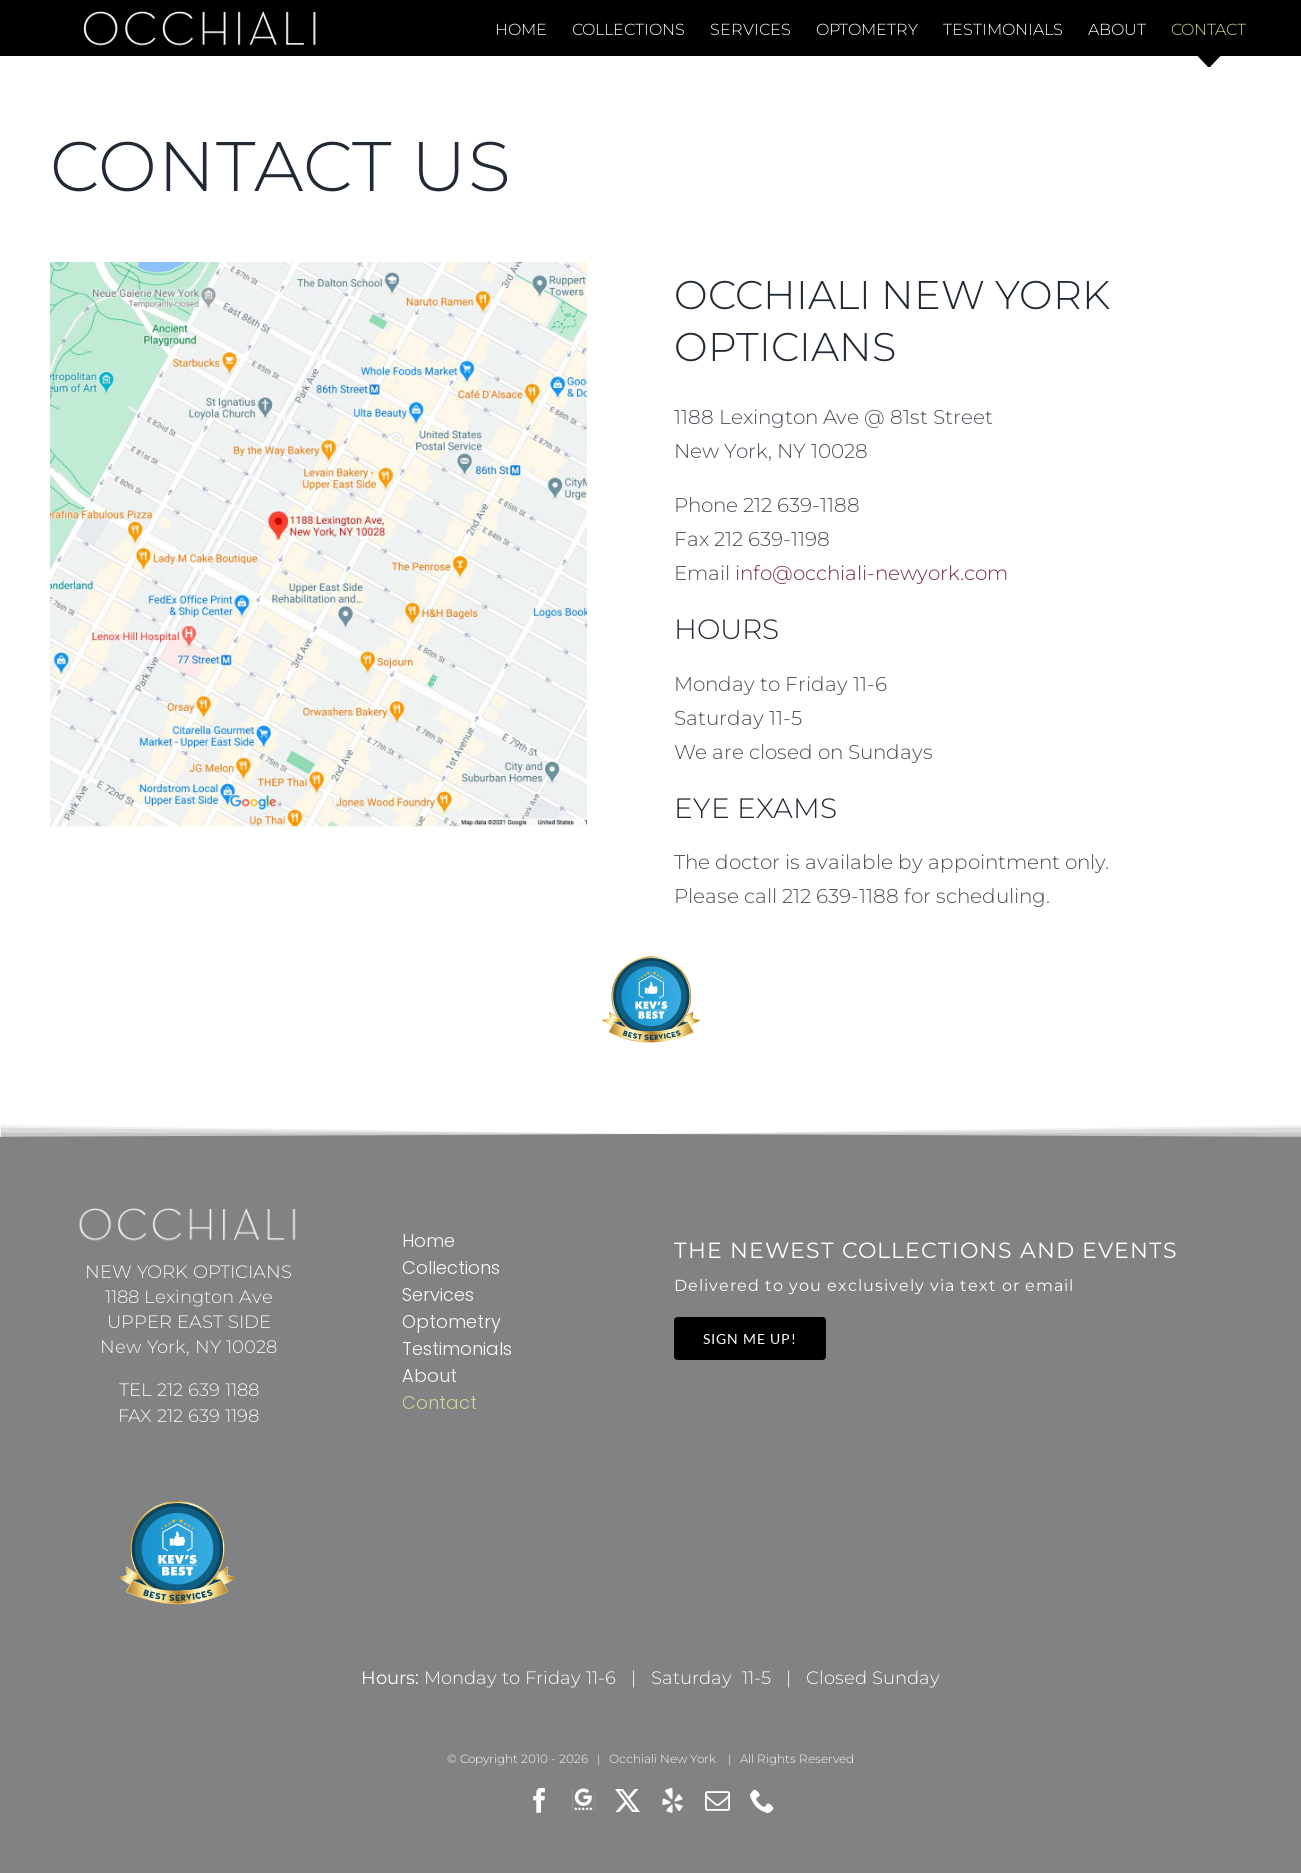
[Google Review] (583, 1800)
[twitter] (627, 1800)
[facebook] (539, 1800)
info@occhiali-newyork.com (871, 573)
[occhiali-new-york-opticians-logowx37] (188, 1217)
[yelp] (672, 1800)
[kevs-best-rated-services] (651, 963)
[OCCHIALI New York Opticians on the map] (318, 272)
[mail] (717, 1800)
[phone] (762, 1800)
